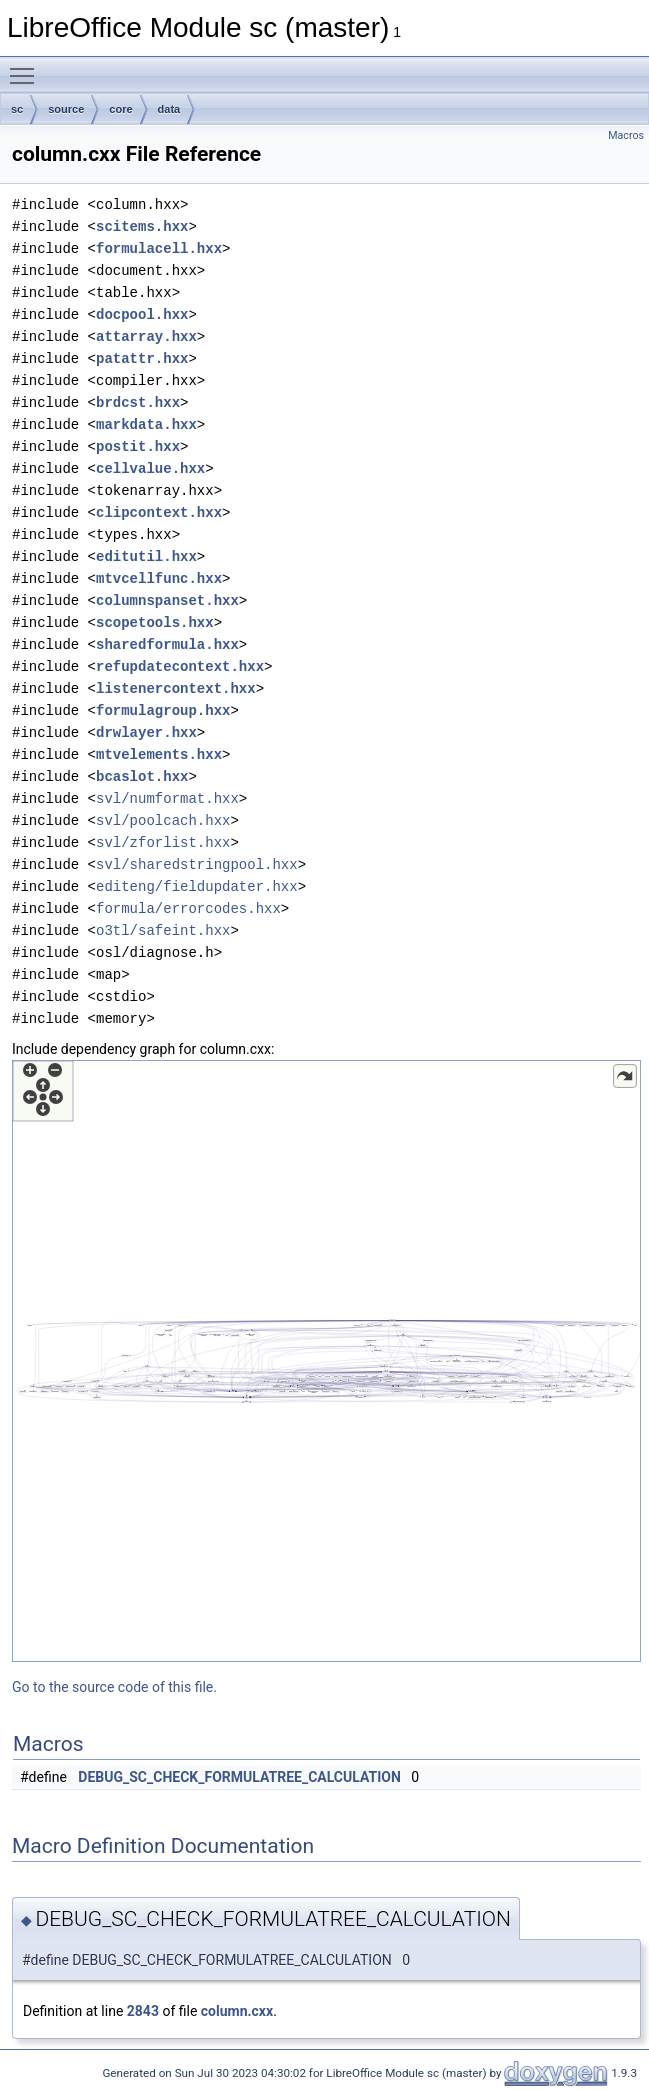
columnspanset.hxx (167, 600)
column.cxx (237, 2011)
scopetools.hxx (155, 622)
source (66, 109)
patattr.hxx (142, 358)
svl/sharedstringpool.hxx (197, 864)
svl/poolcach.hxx (163, 820)
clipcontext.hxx (159, 512)
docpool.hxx (142, 314)
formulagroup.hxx (163, 710)
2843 (143, 2011)
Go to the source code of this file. (114, 1687)
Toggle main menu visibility (27, 67)
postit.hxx (138, 446)
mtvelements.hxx (159, 754)
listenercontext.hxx (176, 688)
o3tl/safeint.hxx (163, 930)
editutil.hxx (146, 556)
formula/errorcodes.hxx (188, 908)
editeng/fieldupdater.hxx (197, 886)
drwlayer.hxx (146, 732)
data (169, 109)
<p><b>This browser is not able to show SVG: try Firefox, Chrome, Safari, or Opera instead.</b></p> (326, 1361)
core (120, 109)
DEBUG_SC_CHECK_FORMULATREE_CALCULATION (239, 1777)
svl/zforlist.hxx (163, 842)
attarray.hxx (146, 336)
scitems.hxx (142, 226)
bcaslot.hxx (142, 776)
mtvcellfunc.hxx (159, 578)
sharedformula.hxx (167, 644)
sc (17, 109)
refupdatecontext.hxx (180, 666)
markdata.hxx (146, 424)
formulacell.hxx (159, 248)
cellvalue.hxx (150, 468)
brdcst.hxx (138, 402)
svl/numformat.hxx (167, 798)
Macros (626, 135)
